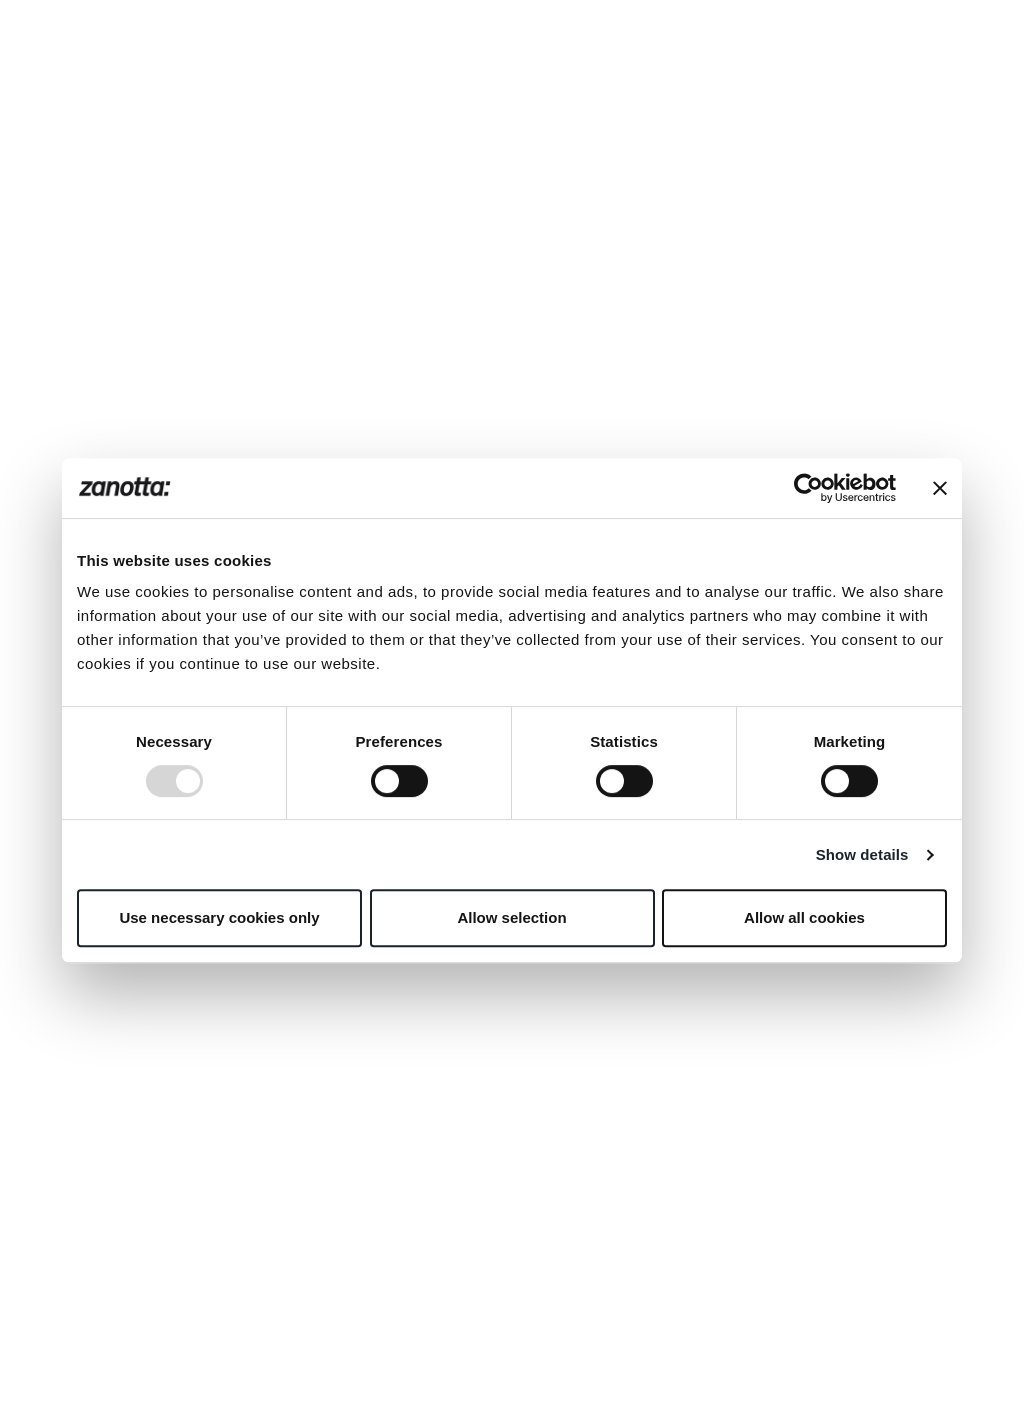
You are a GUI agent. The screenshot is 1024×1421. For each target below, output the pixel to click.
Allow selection (511, 917)
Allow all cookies (804, 917)
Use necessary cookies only (219, 917)
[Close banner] (940, 488)
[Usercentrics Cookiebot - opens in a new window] (808, 488)
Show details (862, 854)
